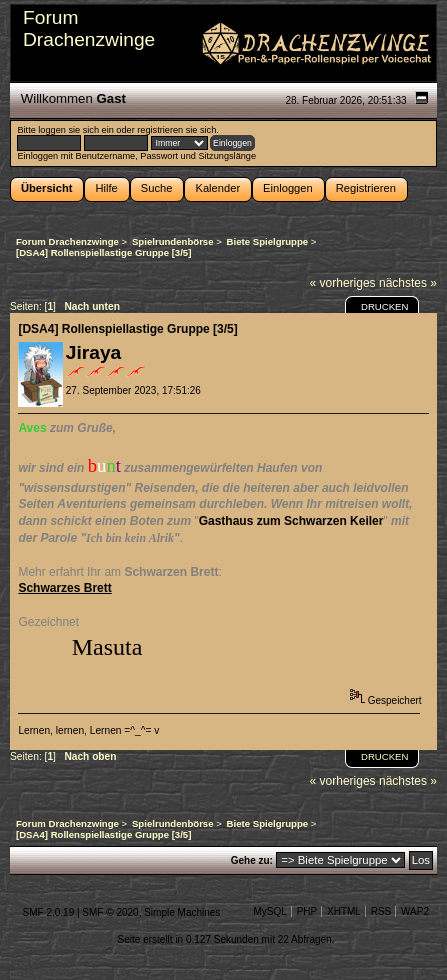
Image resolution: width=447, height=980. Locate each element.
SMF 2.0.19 (49, 912)
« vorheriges (343, 283)
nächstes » (408, 283)
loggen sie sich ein (75, 130)
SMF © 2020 (110, 912)
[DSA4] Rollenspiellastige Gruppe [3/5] (127, 329)
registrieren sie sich (176, 130)
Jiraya (93, 352)
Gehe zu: (252, 860)
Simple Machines (182, 912)
